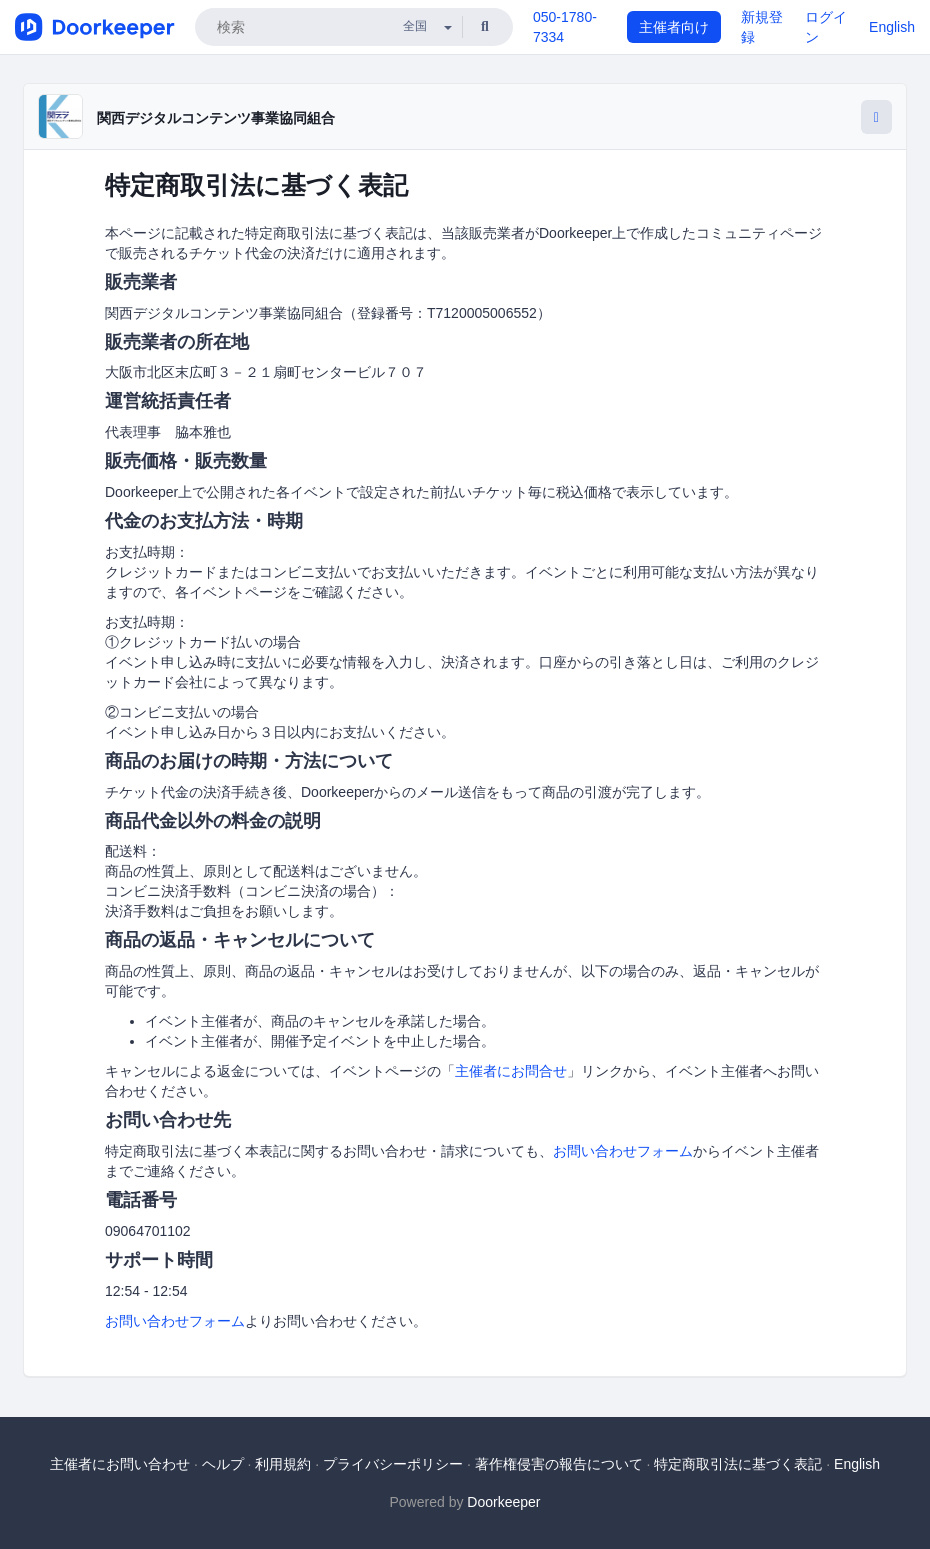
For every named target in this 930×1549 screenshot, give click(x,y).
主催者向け (674, 27)
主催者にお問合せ (511, 1071)
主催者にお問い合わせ (120, 1464)
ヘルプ (223, 1464)
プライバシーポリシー (393, 1464)
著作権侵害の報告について (559, 1464)
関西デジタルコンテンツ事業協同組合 (216, 118)
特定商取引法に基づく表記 (738, 1464)
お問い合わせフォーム (623, 1151)
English (892, 27)
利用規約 (283, 1464)
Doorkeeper (503, 1502)
